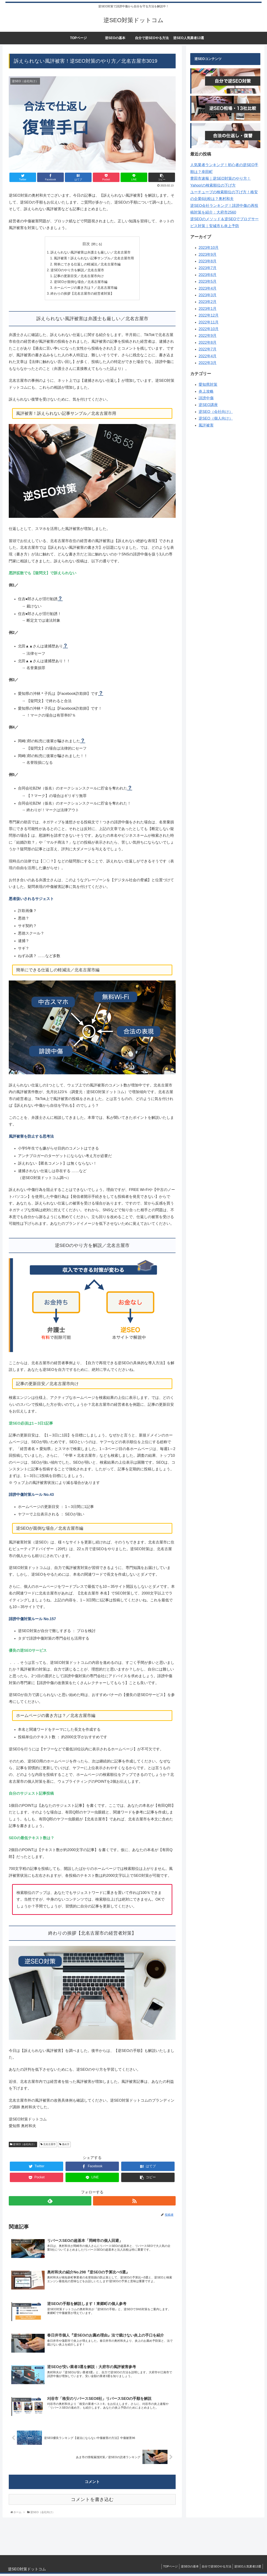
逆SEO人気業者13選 (247, 2568)
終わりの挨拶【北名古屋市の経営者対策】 (82, 295)
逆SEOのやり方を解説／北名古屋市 (77, 271)
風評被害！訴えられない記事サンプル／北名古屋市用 (94, 259)
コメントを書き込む (92, 2501)
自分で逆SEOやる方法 (214, 2568)
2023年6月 (208, 275)
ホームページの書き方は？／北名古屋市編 (85, 289)
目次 (86, 244)
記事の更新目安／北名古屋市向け (79, 277)
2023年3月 (208, 295)
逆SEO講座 (208, 405)
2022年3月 (208, 363)
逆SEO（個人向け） (216, 418)
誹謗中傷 (206, 398)
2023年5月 (208, 281)
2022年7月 (208, 349)
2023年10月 (209, 248)
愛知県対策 (208, 384)
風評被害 (206, 425)
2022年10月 (209, 329)
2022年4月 (208, 356)
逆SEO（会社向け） (23, 2146)
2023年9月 (208, 254)
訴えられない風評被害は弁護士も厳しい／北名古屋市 (90, 253)
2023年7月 (208, 268)
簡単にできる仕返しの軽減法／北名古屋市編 (87, 265)
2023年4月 (208, 288)
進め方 (64, 2146)
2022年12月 (209, 315)
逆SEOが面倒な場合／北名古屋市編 (81, 283)
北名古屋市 (48, 2146)
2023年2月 (208, 302)
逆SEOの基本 (186, 2568)
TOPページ (165, 2568)
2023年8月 (208, 261)
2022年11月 (209, 322)
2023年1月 (208, 309)
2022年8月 (208, 342)
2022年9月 (208, 336)
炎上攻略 (206, 391)
